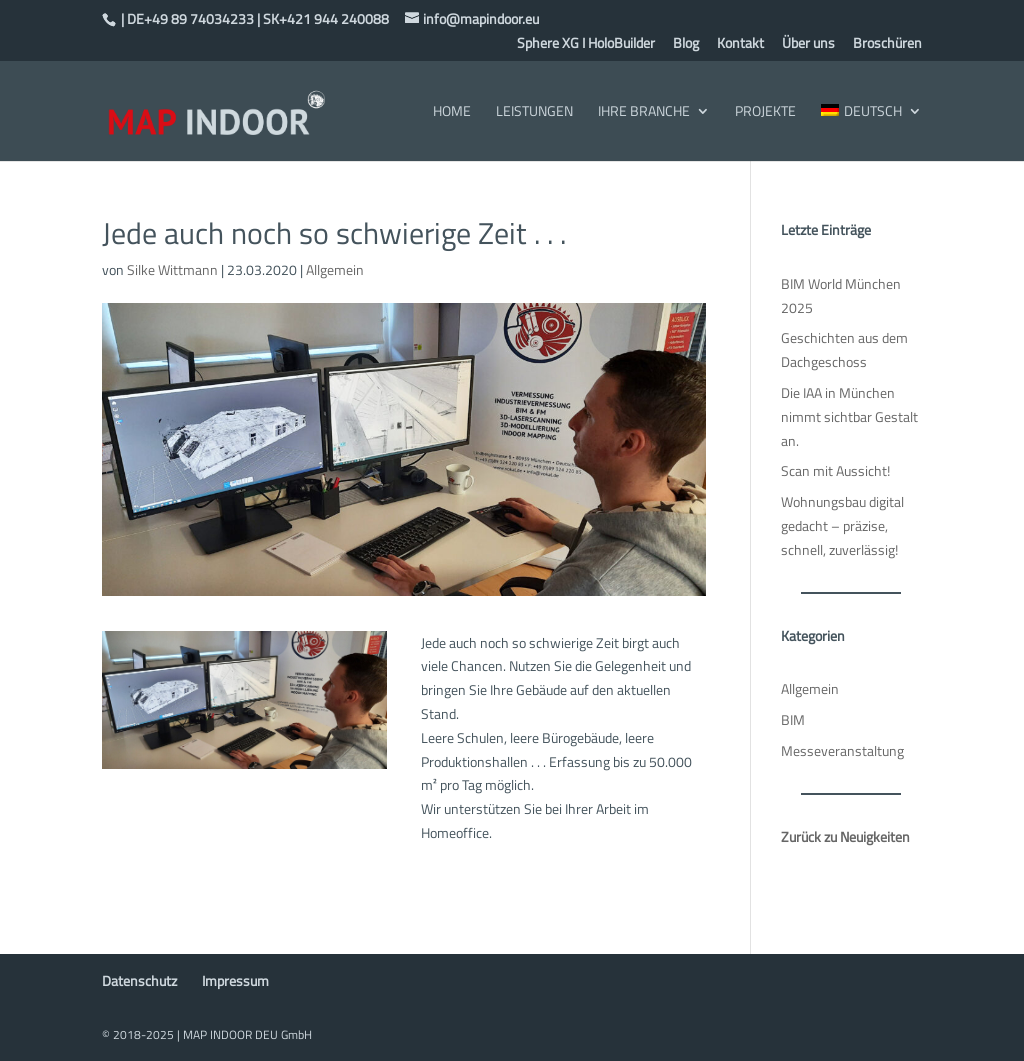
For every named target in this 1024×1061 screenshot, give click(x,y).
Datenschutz (139, 980)
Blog (686, 44)
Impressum (235, 980)
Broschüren (887, 44)
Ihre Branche (644, 112)
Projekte (765, 112)
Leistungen (534, 112)
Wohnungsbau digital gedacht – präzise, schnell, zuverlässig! (842, 525)
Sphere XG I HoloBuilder (586, 44)
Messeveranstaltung (842, 750)
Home (452, 112)
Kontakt (740, 44)
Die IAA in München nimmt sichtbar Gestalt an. (849, 416)
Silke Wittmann (172, 269)
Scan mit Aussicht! (835, 470)
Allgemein (335, 269)
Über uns (808, 44)
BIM (793, 719)
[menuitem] (871, 132)
